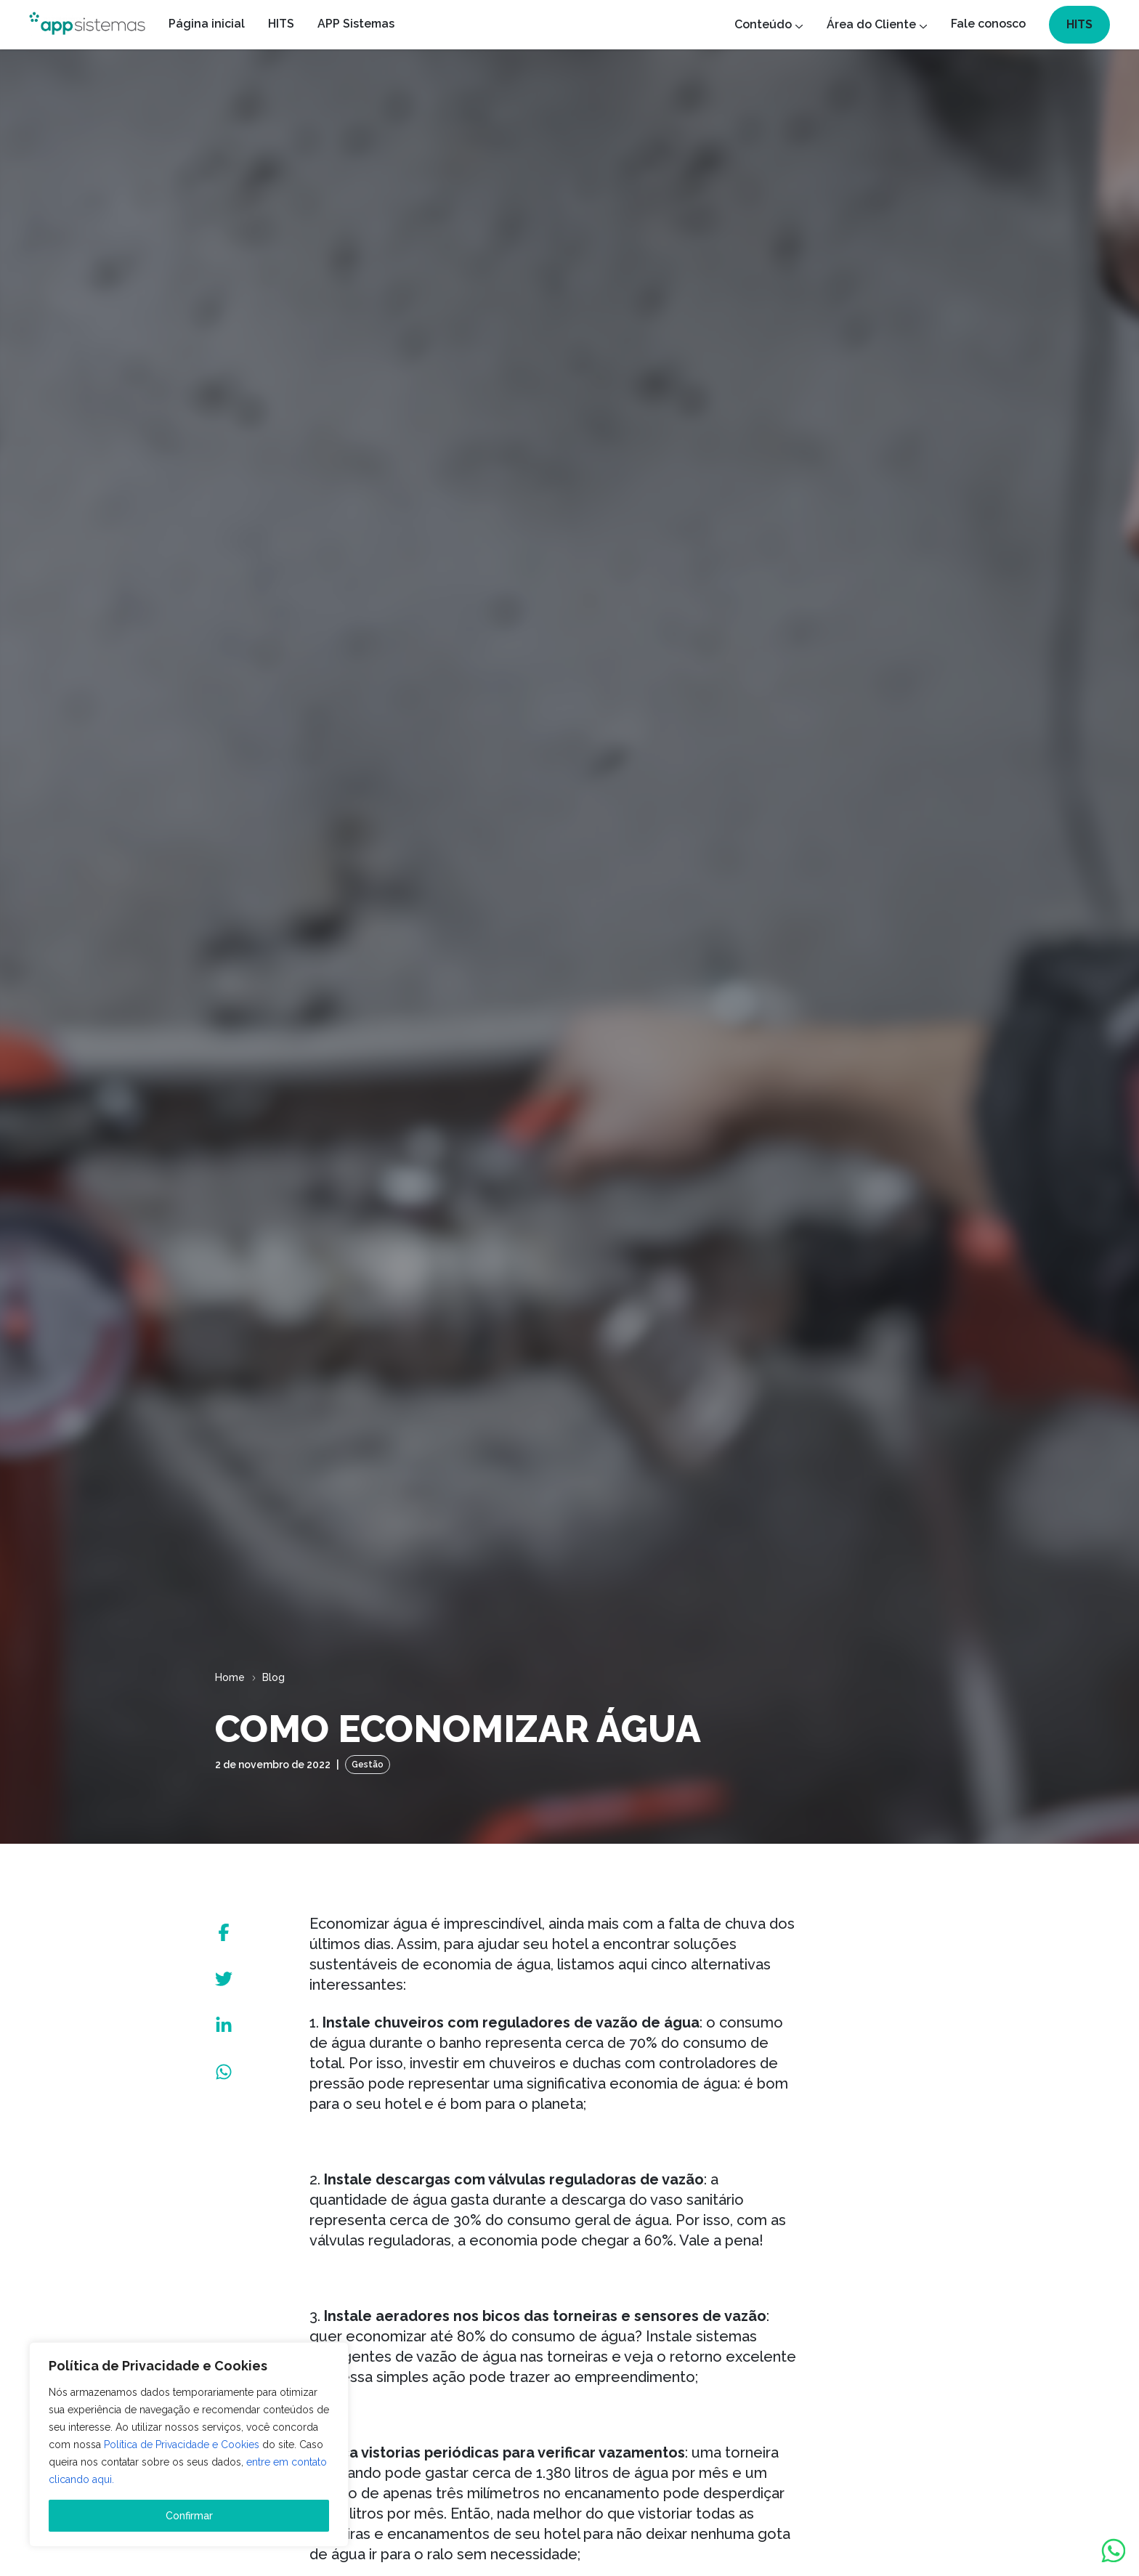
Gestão (368, 1764)
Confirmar (189, 2516)
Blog (273, 1677)
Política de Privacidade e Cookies (181, 2444)
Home (230, 1677)
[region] (189, 2444)
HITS (1079, 24)
